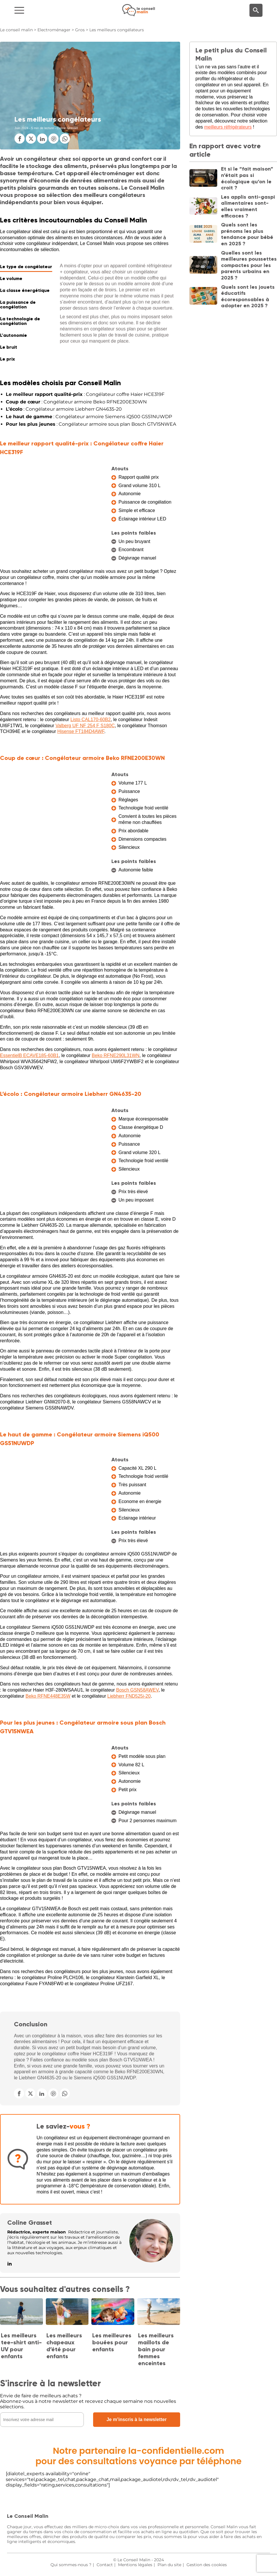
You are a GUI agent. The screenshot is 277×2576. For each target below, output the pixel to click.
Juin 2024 (21, 128)
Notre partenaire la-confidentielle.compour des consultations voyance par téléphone (138, 2456)
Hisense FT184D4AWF (80, 731)
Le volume (11, 278)
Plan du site (169, 2564)
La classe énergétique (25, 290)
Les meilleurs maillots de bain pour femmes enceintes (156, 2349)
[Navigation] (46, 10)
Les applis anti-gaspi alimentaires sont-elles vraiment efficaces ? (248, 206)
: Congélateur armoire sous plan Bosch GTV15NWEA (91, 424)
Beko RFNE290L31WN (116, 1055)
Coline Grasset (29, 2222)
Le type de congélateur (26, 266)
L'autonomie (13, 335)
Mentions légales (135, 2564)
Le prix (7, 359)
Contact (105, 2564)
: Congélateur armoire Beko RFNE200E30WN (76, 402)
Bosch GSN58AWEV (137, 1690)
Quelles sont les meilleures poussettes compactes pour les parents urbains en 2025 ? (249, 265)
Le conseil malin (16, 29)
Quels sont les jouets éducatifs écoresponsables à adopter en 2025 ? (248, 296)
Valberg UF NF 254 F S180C (85, 725)
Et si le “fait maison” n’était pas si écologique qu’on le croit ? (247, 178)
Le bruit (8, 347)
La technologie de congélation (20, 321)
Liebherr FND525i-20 (129, 1696)
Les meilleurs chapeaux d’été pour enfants (64, 2346)
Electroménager (53, 29)
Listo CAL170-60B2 (90, 719)
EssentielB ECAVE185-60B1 (29, 1055)
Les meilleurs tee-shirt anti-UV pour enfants (21, 2346)
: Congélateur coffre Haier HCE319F (85, 394)
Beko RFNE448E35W (48, 1696)
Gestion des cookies (207, 2564)
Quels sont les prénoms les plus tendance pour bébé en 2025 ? (247, 234)
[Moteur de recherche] (255, 10)
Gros (80, 29)
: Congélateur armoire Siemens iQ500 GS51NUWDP (89, 416)
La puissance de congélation (18, 304)
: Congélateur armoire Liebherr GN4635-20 (64, 409)
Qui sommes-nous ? (70, 2564)
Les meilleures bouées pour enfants (111, 2342)
